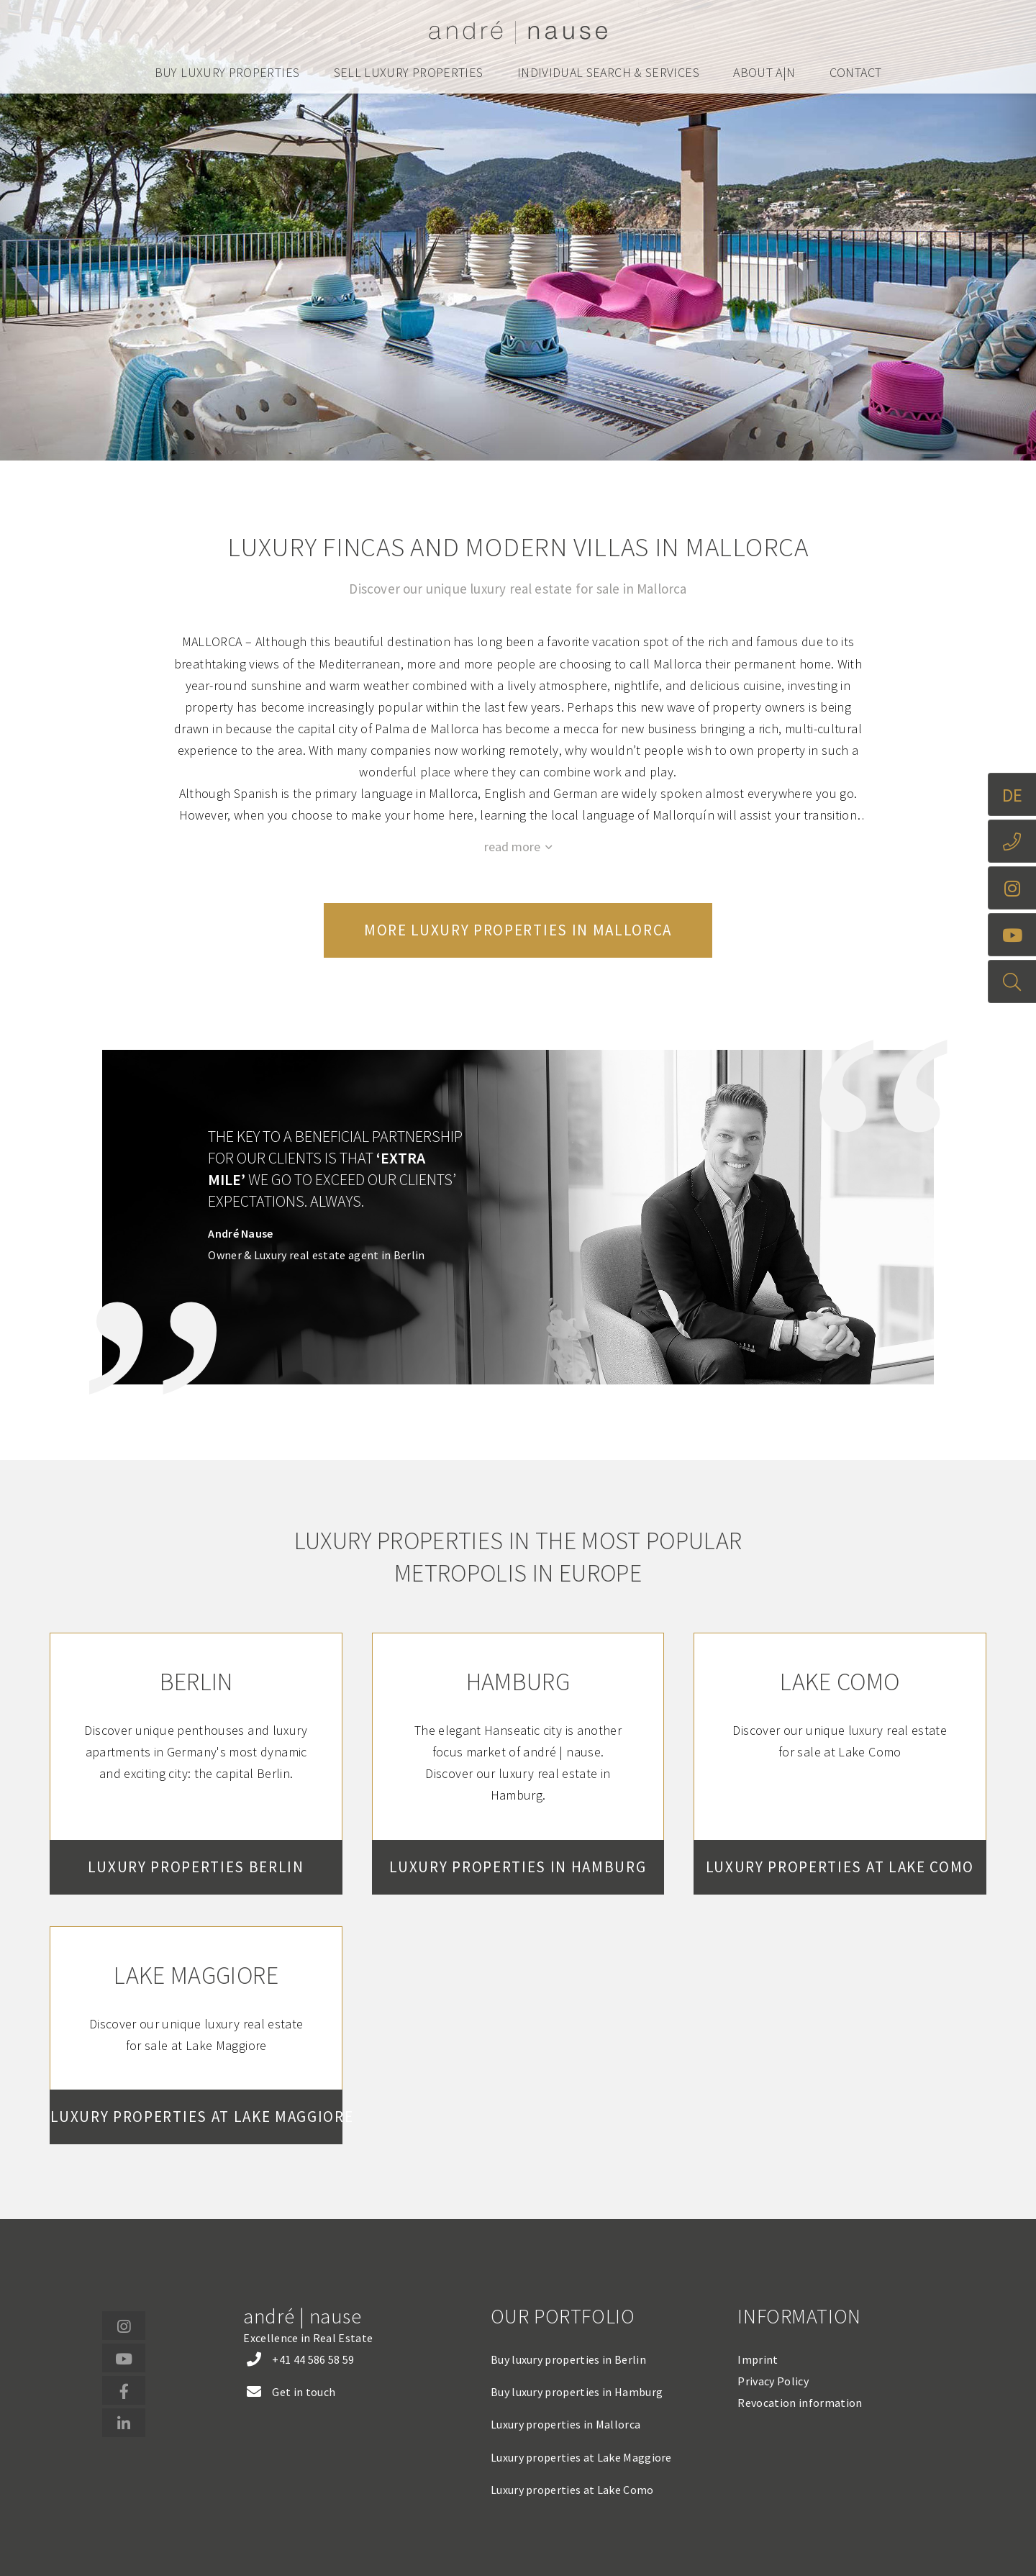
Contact (856, 73)
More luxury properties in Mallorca (518, 930)
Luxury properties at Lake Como (572, 2489)
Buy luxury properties (227, 73)
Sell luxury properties (408, 73)
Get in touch (303, 2392)
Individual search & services (608, 73)
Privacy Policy (772, 2381)
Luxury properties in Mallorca (565, 2424)
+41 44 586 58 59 (313, 2359)
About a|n (764, 73)
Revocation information (799, 2402)
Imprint (757, 2359)
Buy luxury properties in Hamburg (577, 2392)
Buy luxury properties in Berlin (568, 2359)
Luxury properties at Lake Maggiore (581, 2457)
